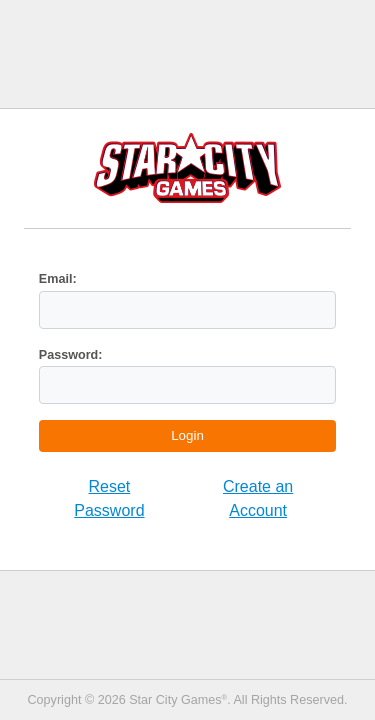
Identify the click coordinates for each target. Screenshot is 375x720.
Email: (58, 279)
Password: (71, 355)
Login (187, 435)
